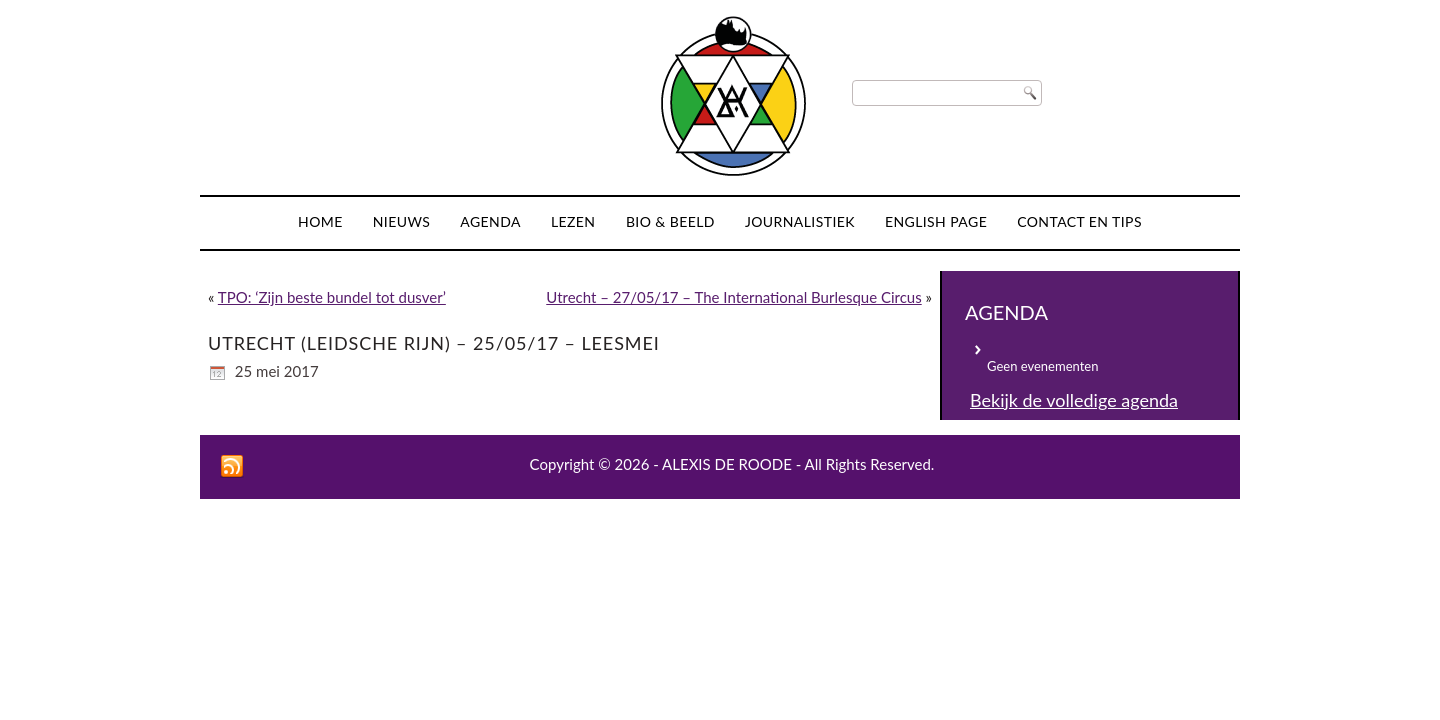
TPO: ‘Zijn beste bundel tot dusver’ (332, 297)
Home (320, 221)
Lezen (573, 221)
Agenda (490, 221)
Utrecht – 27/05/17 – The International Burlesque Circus (733, 297)
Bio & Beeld (670, 221)
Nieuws (402, 221)
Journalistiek (800, 221)
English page (936, 221)
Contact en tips (1079, 221)
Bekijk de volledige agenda (1074, 400)
